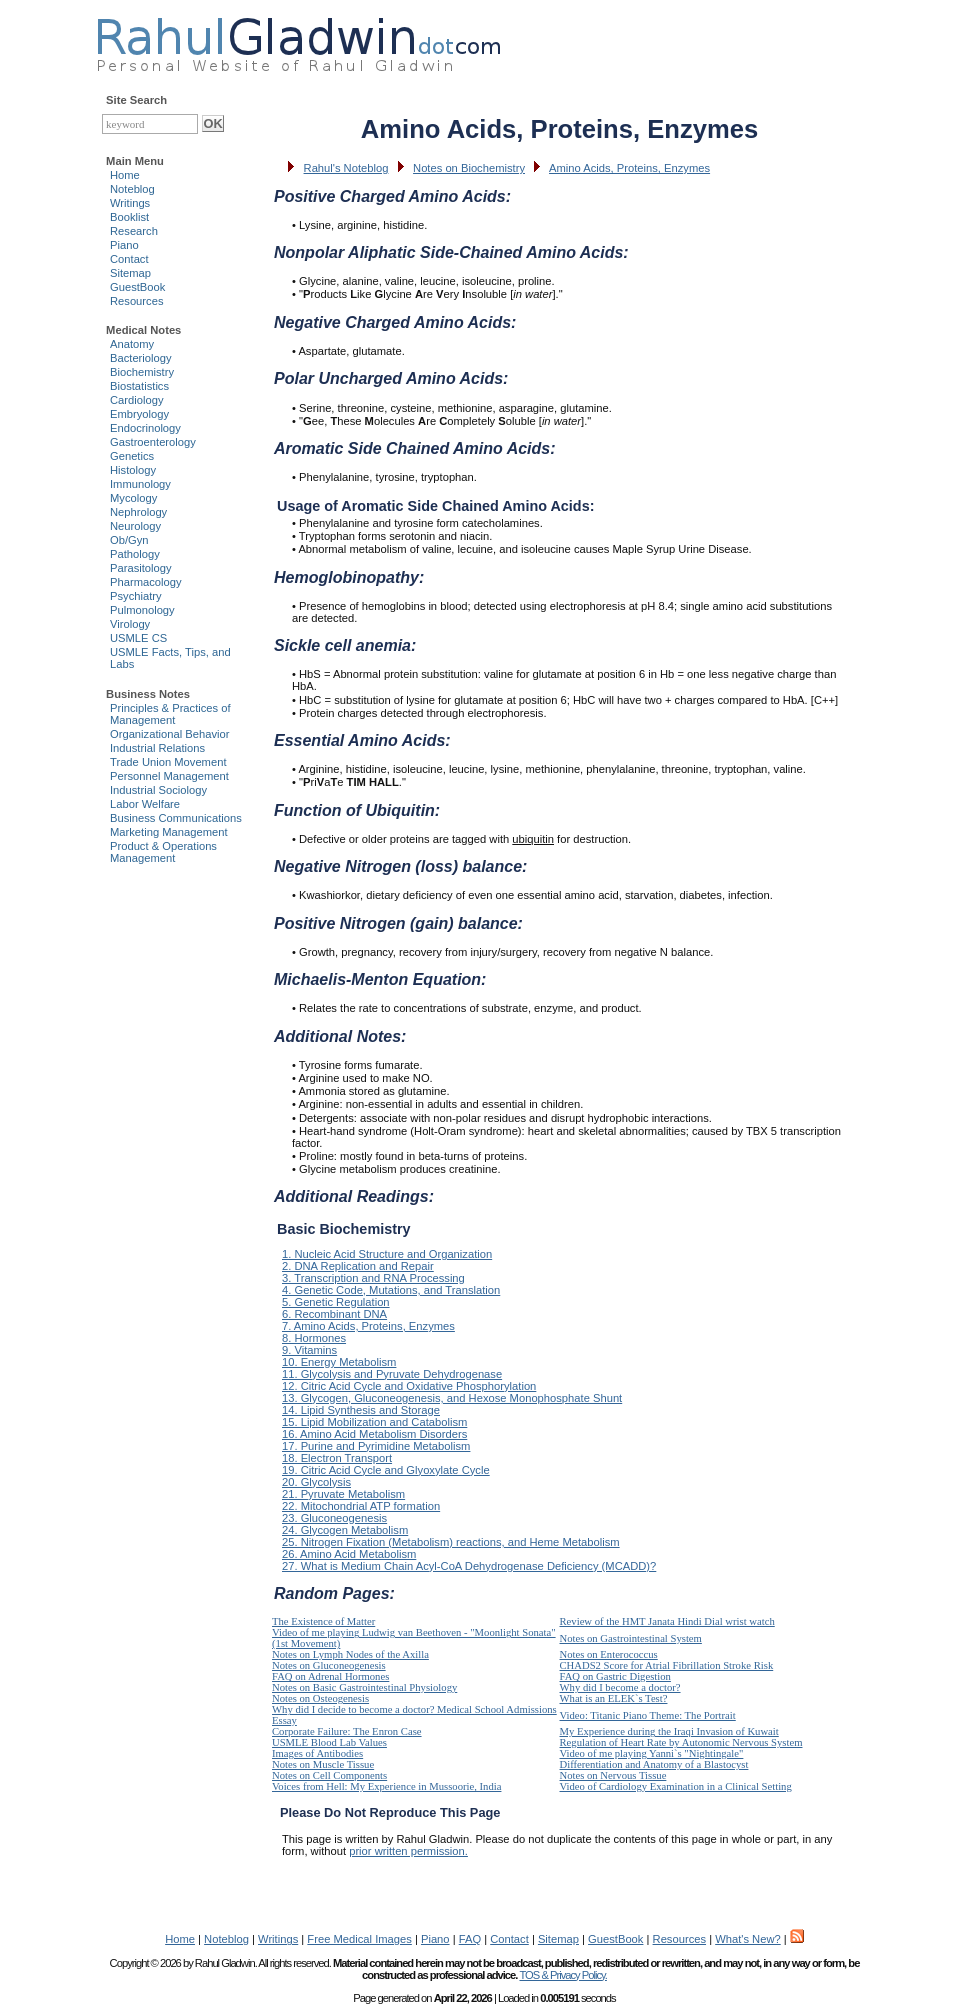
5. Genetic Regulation (336, 1302)
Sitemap (130, 273)
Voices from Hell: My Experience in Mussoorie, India (386, 1786)
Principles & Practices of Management (170, 714)
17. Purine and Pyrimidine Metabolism (376, 1446)
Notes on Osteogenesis (320, 1698)
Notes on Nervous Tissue (613, 1775)
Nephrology (138, 512)
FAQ (470, 1939)
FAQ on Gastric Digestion (615, 1676)
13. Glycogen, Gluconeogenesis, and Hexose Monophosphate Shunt (452, 1398)
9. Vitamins (309, 1350)
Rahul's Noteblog (346, 168)
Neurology (135, 526)
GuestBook (137, 287)
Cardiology (136, 400)
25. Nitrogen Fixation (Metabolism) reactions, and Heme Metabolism (451, 1542)
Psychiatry (136, 596)
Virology (130, 624)
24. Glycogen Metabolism (345, 1530)
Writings (130, 203)
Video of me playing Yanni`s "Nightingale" (652, 1753)
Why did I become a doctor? (620, 1687)
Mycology (133, 498)
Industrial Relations (157, 748)
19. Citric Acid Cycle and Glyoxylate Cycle (386, 1470)
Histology (133, 470)
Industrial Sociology (158, 790)
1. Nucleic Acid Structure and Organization (387, 1254)
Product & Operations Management (163, 852)
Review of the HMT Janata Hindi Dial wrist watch (667, 1621)
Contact (129, 259)
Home (125, 175)
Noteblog (132, 189)
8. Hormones (314, 1338)
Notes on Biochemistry (469, 168)
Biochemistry (142, 372)
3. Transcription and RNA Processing (373, 1278)
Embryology (139, 414)
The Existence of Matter (323, 1621)
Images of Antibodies (317, 1753)
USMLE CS (138, 638)
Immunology (140, 484)
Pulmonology (142, 610)
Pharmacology (146, 582)
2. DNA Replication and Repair (358, 1266)
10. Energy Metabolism (339, 1362)
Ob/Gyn (129, 540)
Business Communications (176, 818)
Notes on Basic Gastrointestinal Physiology (364, 1687)
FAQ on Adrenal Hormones (330, 1676)
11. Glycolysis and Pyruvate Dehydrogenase (392, 1374)
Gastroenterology (153, 442)
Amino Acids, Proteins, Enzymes (629, 168)
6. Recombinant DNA (334, 1314)
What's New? (748, 1939)
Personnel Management (169, 776)
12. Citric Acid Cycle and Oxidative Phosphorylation (409, 1386)
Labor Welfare (145, 804)
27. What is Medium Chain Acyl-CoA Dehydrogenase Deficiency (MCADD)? (469, 1566)
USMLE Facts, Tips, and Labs (170, 658)
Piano (124, 245)
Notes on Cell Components (329, 1775)
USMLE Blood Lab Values (329, 1742)
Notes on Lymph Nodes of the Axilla (350, 1654)
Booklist (129, 217)
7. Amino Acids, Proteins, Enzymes (368, 1326)
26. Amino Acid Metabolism (349, 1554)
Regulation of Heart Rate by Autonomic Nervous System (681, 1742)
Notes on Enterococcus (609, 1654)
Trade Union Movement (168, 762)
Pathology (135, 554)
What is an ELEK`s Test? (614, 1698)
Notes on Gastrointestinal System (631, 1638)
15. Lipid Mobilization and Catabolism (374, 1422)
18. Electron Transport (337, 1458)
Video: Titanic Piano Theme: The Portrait (648, 1715)
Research (134, 231)
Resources (136, 301)
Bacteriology (141, 358)
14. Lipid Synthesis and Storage (361, 1410)
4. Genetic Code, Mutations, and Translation (391, 1290)
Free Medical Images (359, 1939)
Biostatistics (139, 386)
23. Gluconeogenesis (334, 1518)
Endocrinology (145, 428)
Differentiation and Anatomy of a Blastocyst (654, 1764)
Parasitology (141, 568)
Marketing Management (169, 832)
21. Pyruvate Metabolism (343, 1494)
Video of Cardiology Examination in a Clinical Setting (676, 1786)
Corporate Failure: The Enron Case (347, 1731)
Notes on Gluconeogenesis (329, 1665)
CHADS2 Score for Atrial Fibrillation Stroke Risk (667, 1665)
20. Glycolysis (316, 1482)
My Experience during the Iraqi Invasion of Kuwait (669, 1731)
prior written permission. (408, 1851)
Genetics (132, 456)
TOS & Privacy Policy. (562, 1975)
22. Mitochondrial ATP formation (361, 1506)
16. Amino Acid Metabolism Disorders (374, 1434)
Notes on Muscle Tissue (323, 1764)
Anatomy (132, 344)
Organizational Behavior (169, 734)
